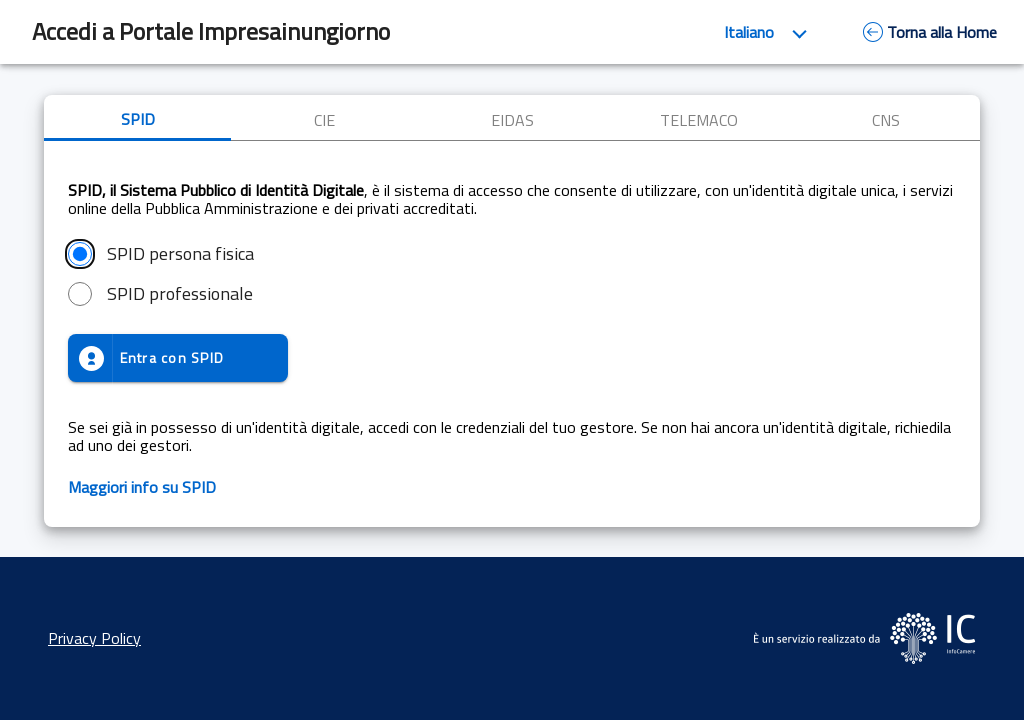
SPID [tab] (138, 119)
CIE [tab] (324, 120)
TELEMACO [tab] (699, 120)
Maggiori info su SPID (142, 487)
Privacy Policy (94, 638)
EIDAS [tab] (512, 120)
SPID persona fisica (180, 254)
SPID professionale (180, 294)
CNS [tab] (886, 120)
